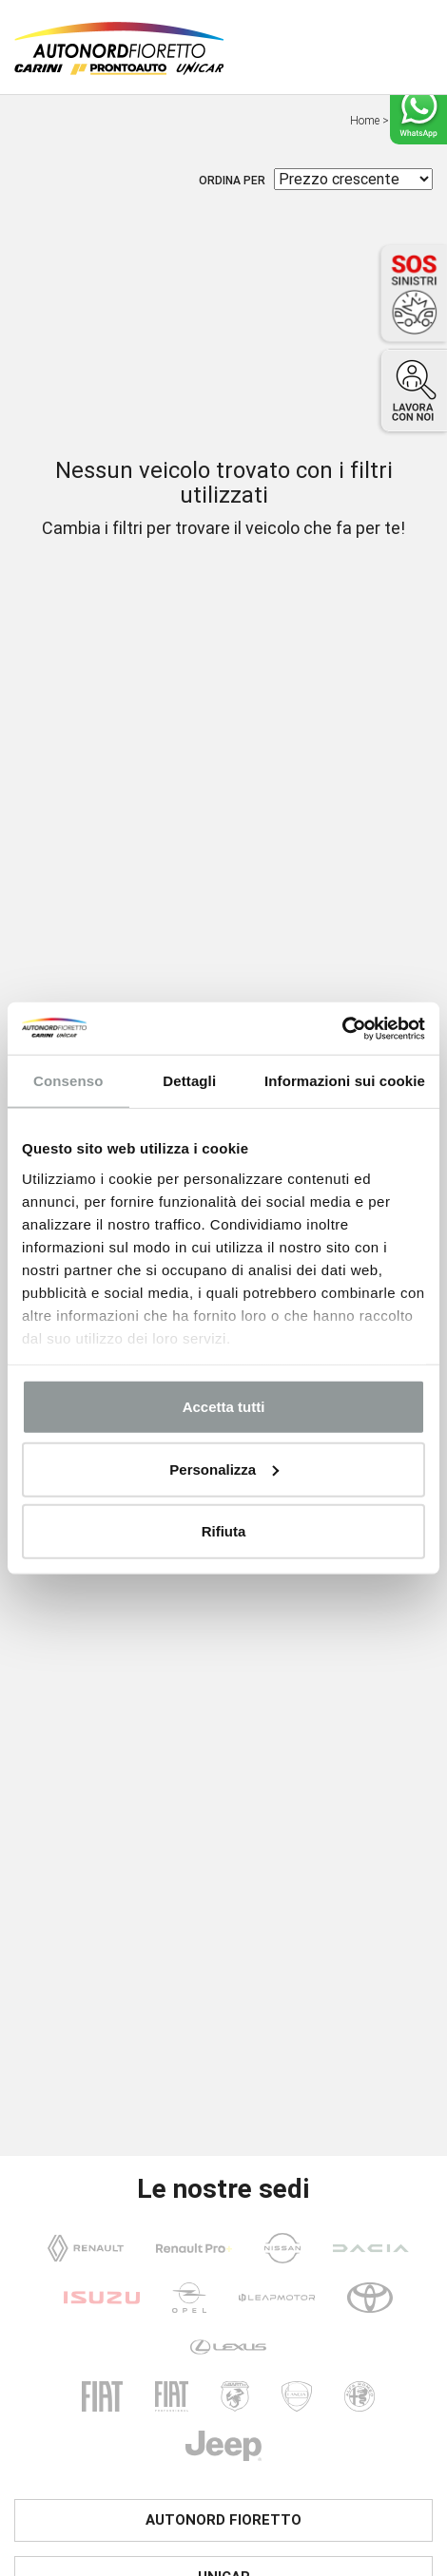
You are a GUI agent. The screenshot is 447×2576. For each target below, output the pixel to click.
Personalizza (224, 1468)
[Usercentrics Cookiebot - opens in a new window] (342, 1028)
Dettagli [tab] (189, 1081)
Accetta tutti (224, 1407)
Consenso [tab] (68, 1081)
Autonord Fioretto (223, 2519)
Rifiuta (224, 1531)
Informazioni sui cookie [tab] (344, 1081)
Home (364, 120)
